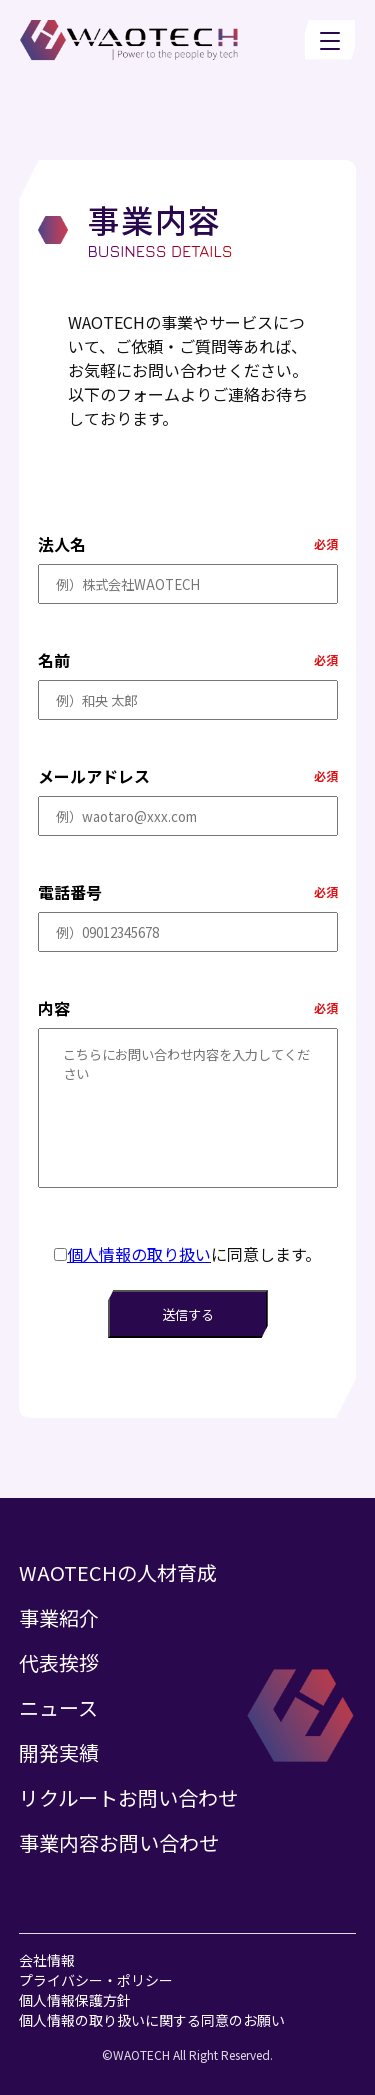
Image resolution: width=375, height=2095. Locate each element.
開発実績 (59, 1752)
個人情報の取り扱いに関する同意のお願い (152, 2020)
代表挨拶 (59, 1662)
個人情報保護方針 (75, 2000)
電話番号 (70, 892)
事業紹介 (59, 1617)
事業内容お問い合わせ (119, 1842)
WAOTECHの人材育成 (118, 1572)
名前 (54, 660)
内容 (54, 1008)
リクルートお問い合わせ (128, 1797)
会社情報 (47, 1960)
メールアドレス (94, 776)
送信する (188, 1314)
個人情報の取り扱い (139, 1254)
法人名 (62, 544)
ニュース (58, 1707)
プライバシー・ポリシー (96, 1980)
